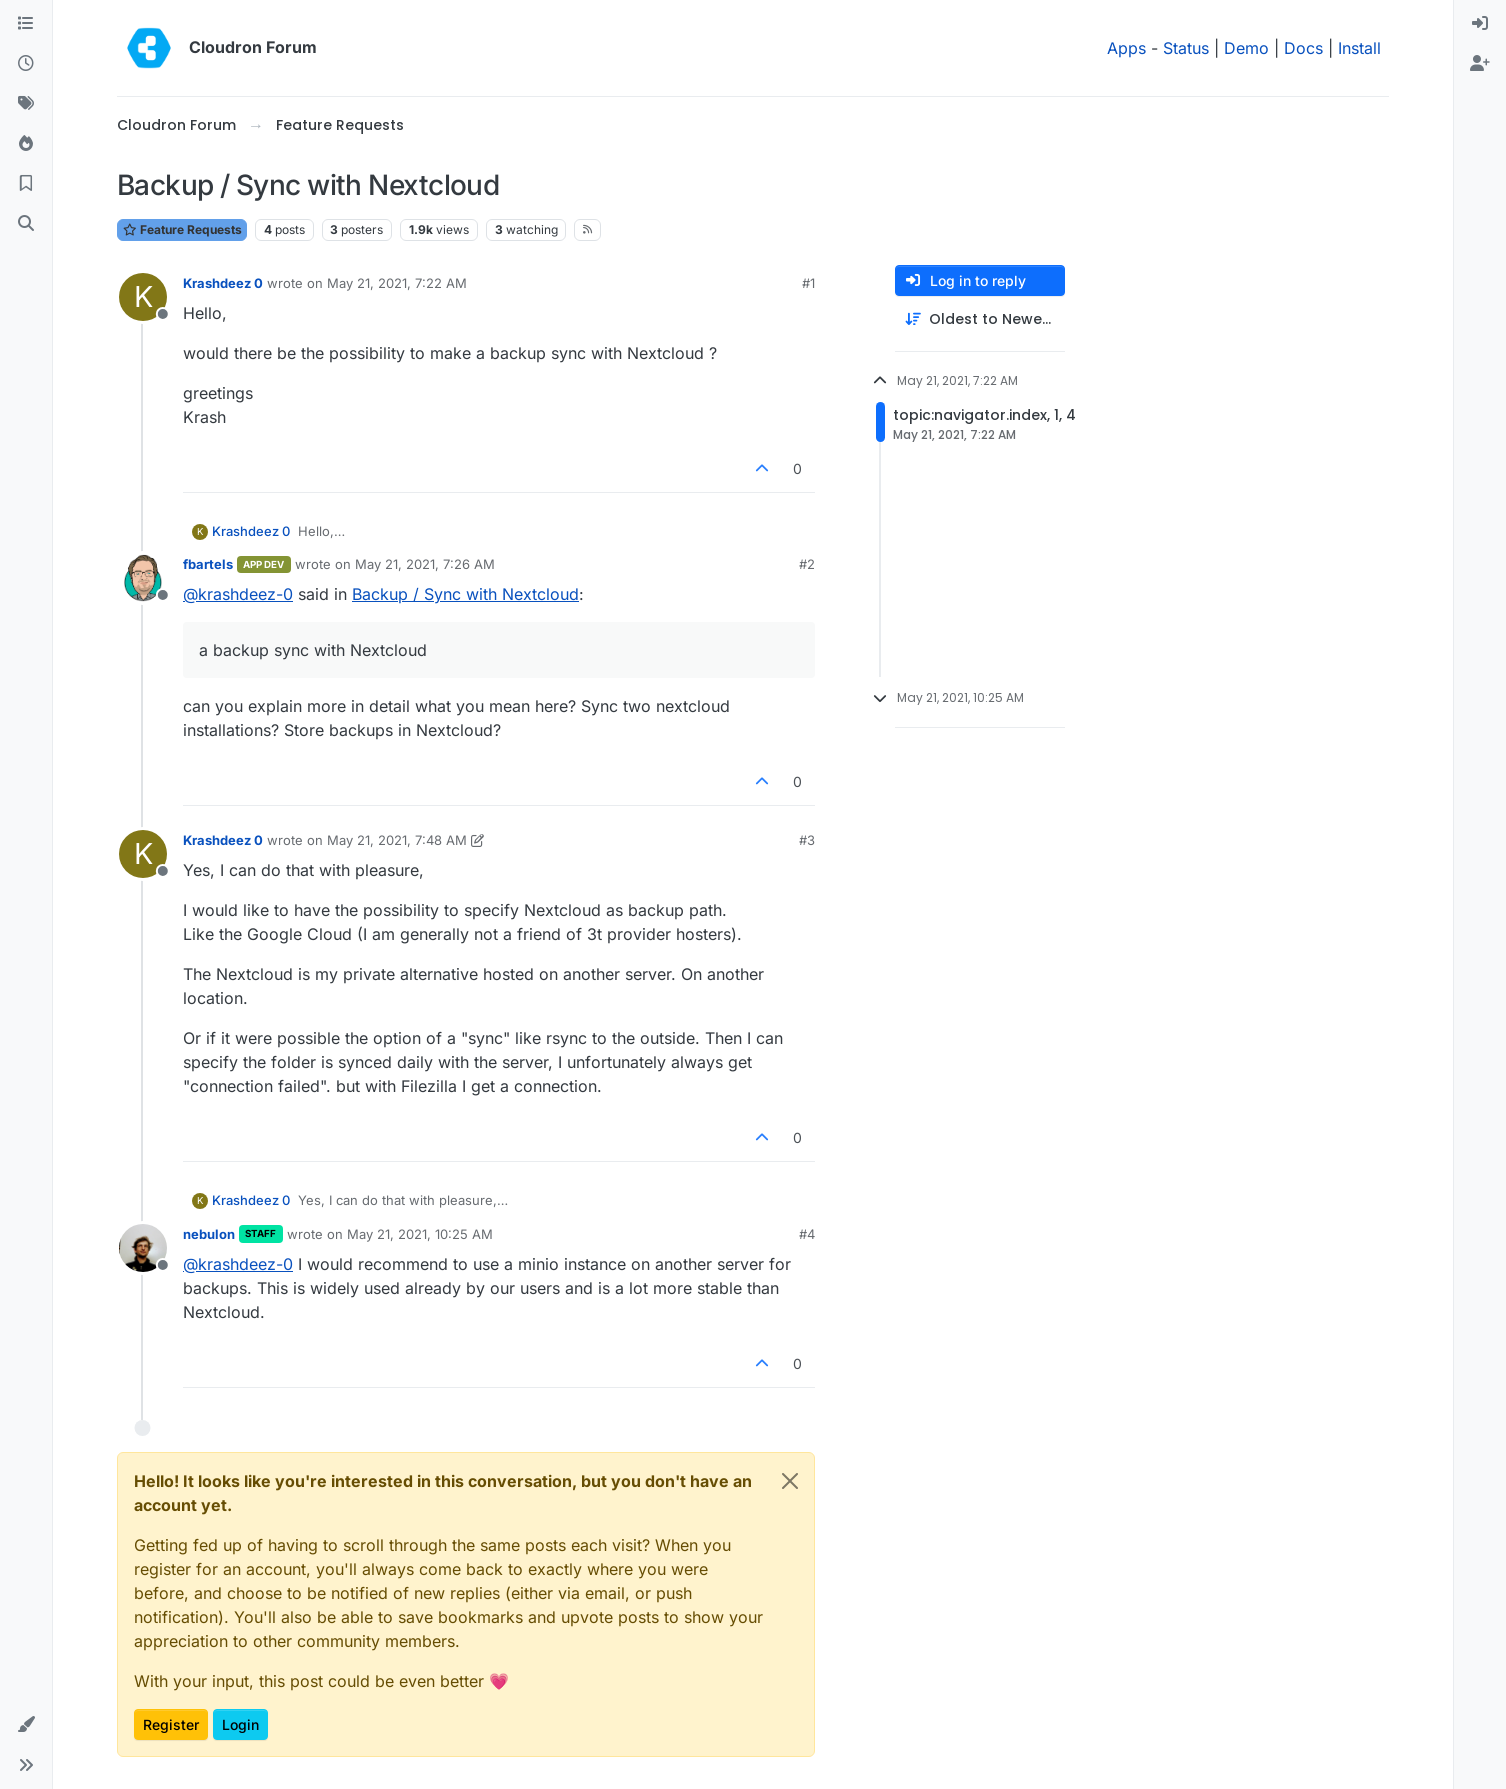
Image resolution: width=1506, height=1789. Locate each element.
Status (1186, 48)
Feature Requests (182, 229)
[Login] (1480, 24)
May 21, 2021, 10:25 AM (420, 1234)
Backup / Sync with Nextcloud (465, 594)
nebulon (209, 1234)
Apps (1126, 48)
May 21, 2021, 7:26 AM (425, 564)
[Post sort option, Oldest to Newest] (980, 319)
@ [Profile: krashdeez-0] (238, 594)
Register (171, 1724)
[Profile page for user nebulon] (143, 1248)
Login (240, 1724)
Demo (1246, 48)
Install (1359, 48)
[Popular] (26, 144)
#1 (808, 283)
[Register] (1480, 64)
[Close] (790, 1481)
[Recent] (26, 64)
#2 (807, 564)
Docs (1303, 48)
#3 (807, 840)
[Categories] (26, 24)
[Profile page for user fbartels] (143, 578)
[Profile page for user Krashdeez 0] (143, 297)
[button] (26, 1725)
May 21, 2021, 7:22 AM (397, 283)
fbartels (208, 564)
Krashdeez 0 (223, 283)
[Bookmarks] (26, 184)
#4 (807, 1234)
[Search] (26, 224)
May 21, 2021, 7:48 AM (397, 840)
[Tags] (26, 104)
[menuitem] (1480, 24)
